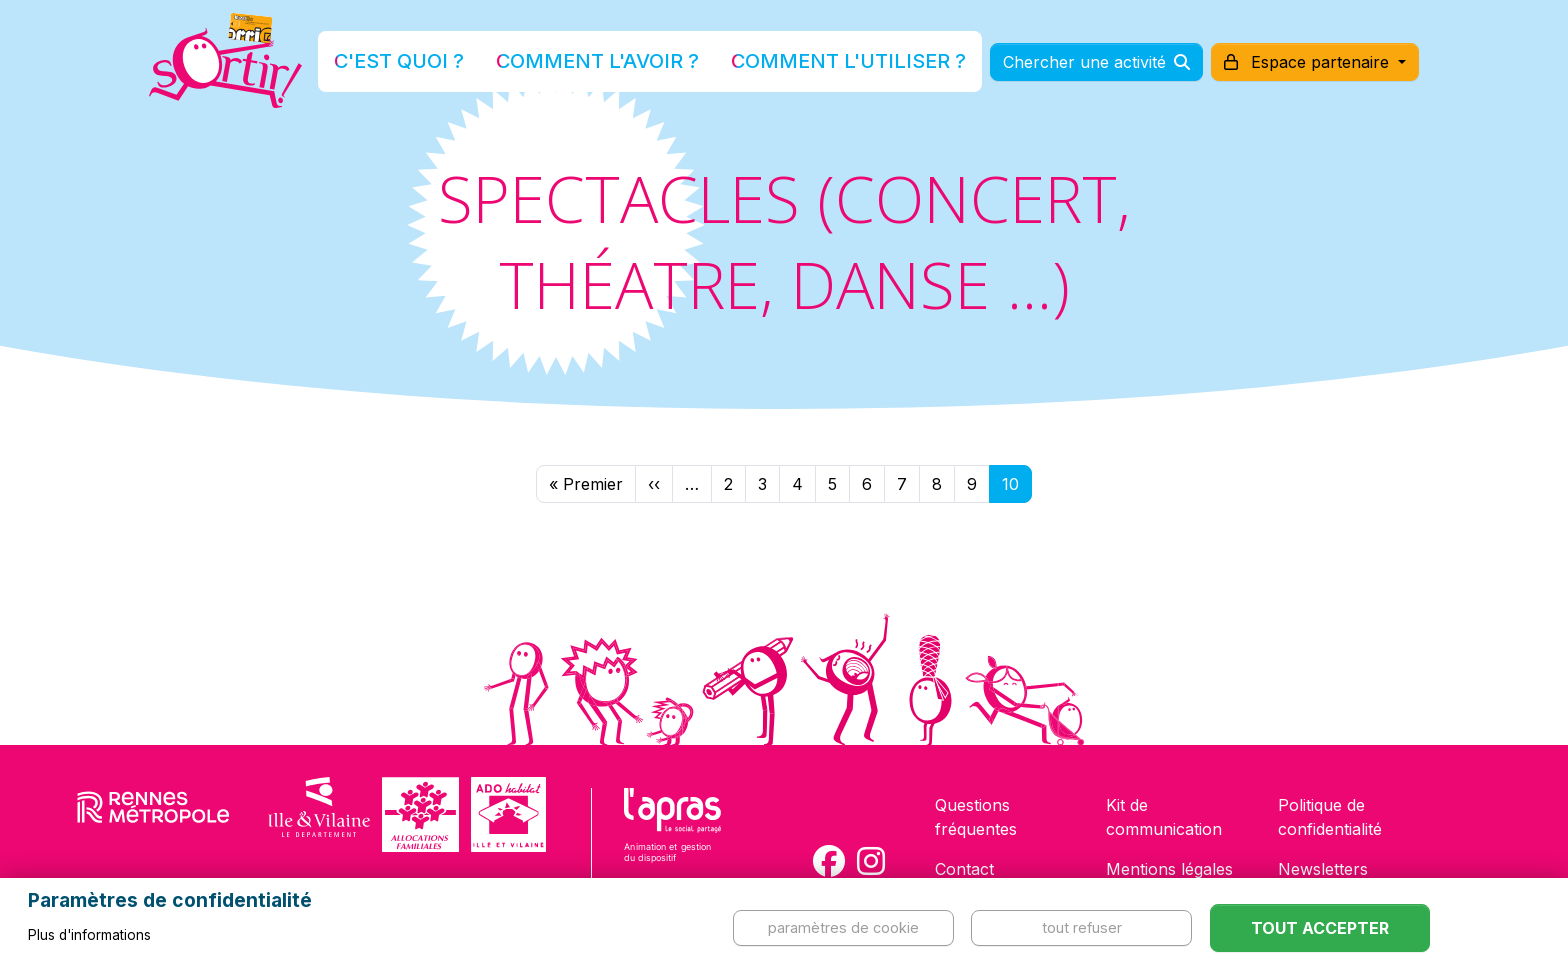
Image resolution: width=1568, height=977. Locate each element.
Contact (964, 869)
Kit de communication (1164, 817)
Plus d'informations (89, 935)
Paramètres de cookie (843, 927)
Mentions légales (1169, 869)
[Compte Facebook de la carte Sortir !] (829, 861)
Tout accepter (1320, 928)
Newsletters (1323, 869)
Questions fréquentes (976, 817)
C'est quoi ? (465, 63)
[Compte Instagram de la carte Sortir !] (871, 861)
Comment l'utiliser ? (806, 63)
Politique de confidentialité (1330, 817)
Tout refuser (1082, 927)
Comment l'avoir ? (617, 63)
